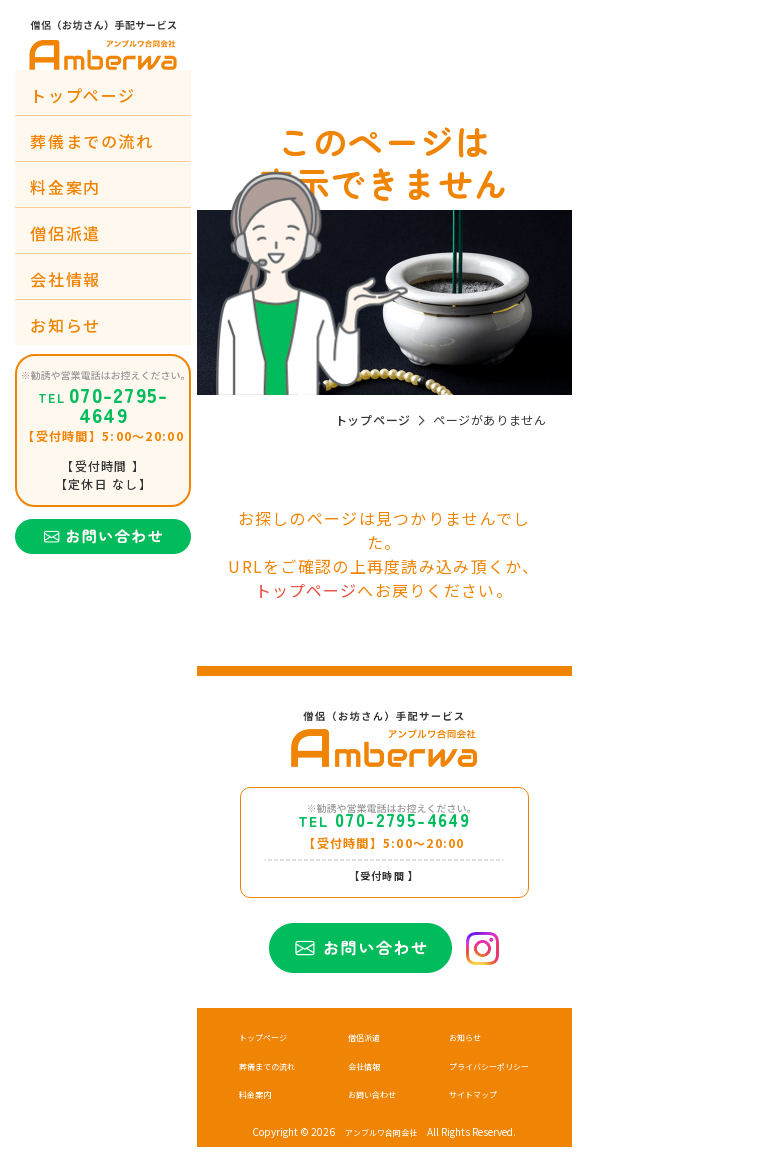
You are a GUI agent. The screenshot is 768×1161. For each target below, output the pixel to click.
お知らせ (65, 325)
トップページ (83, 95)
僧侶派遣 (65, 233)
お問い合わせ (369, 1108)
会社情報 (65, 279)
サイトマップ (459, 1108)
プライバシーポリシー (479, 1080)
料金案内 (65, 187)
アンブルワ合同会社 (381, 1146)
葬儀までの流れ (91, 141)
